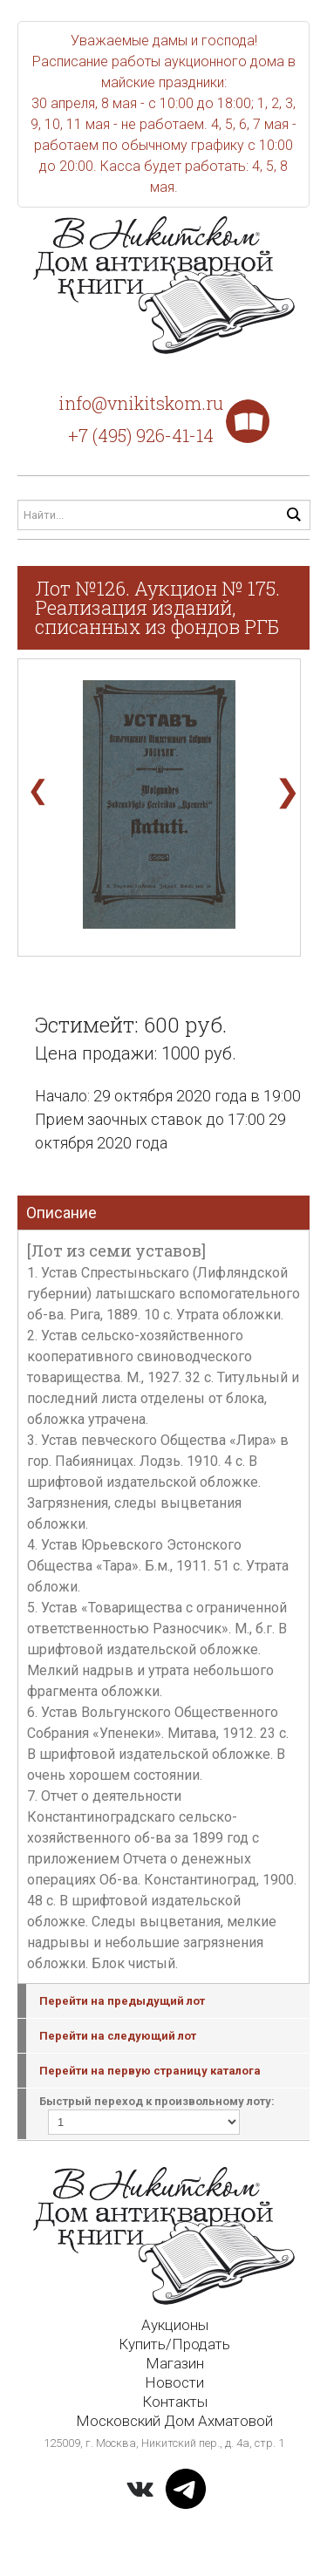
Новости (174, 2382)
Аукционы (174, 2325)
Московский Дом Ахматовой (174, 2420)
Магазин (175, 2363)
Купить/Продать (174, 2344)
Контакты (175, 2401)
